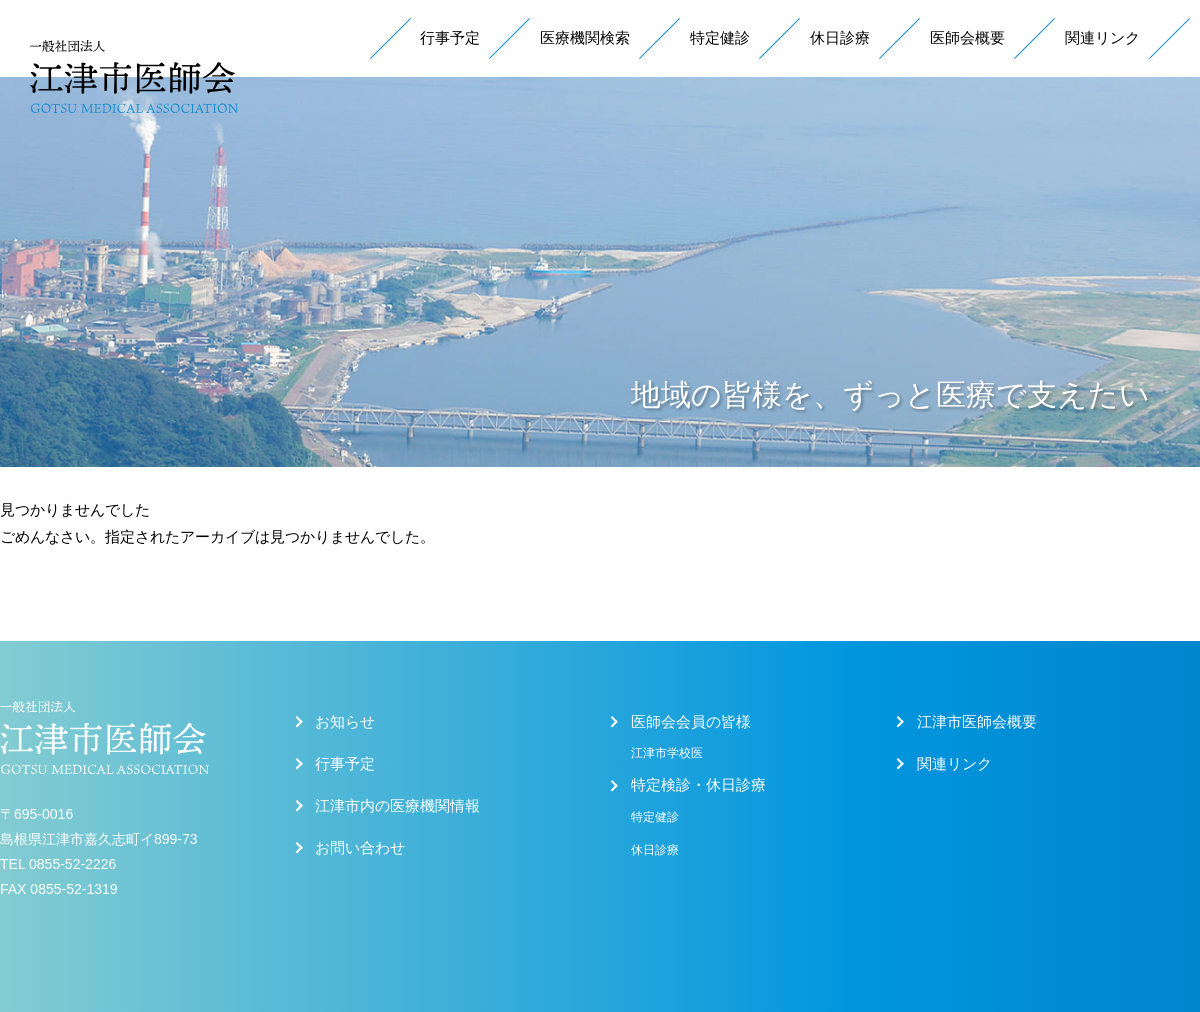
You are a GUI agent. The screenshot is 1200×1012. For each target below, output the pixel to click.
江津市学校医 (667, 753)
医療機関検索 (585, 38)
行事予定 (450, 38)
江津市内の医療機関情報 (397, 806)
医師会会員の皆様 (691, 722)
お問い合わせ (360, 848)
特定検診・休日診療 (698, 785)
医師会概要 (967, 38)
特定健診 (720, 38)
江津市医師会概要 (977, 722)
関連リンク (1102, 38)
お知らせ (345, 722)
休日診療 (840, 38)
